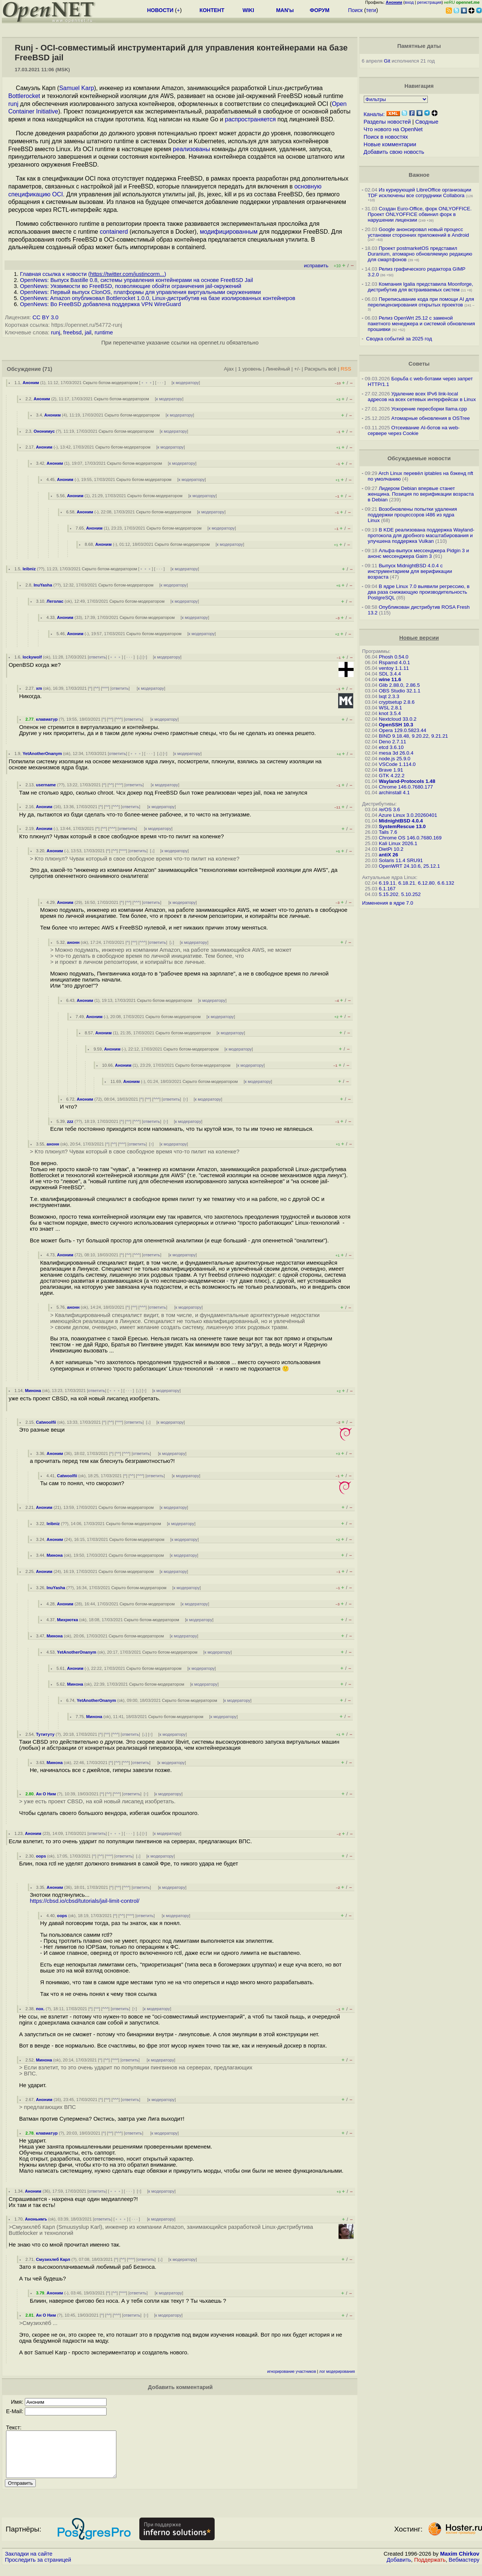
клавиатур (47, 719)
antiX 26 (388, 855)
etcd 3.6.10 (391, 747)
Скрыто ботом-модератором (110, 382)
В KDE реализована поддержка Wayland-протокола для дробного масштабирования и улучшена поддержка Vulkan (421, 535)
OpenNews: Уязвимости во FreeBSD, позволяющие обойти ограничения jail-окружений (130, 286)
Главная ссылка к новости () (93, 274)
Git (387, 61)
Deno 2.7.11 (392, 741)
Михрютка (67, 1619)
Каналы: (374, 114)
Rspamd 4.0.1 (394, 662)
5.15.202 (388, 894)
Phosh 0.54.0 (394, 657)
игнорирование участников (291, 2371)
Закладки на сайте (28, 2563)
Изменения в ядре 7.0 (387, 903)
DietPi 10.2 (391, 849)
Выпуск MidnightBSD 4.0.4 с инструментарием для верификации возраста (410, 571)
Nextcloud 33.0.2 (397, 719)
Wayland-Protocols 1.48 (407, 781)
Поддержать (430, 2569)
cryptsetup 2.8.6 (397, 702)
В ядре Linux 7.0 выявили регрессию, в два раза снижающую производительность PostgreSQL (419, 592)
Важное (419, 175)
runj (13, 104)
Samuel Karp (76, 88)
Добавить (399, 2569)
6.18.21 (406, 883)
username (46, 785)
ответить (97, 657)
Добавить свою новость (394, 152)
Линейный (278, 369)
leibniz (29, 569)
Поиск (355, 10)
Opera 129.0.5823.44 (402, 730)
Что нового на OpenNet (393, 129)
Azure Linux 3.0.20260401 (407, 815)
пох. (40, 2008)
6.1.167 (387, 888)
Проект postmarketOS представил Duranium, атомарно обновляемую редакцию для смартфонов (420, 253)
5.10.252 (411, 894)
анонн (73, 942)
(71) (47, 369)
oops (41, 1856)
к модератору (186, 382)
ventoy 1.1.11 (394, 668)
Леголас (55, 601)
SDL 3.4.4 (390, 674)
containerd (114, 231)
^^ (97, 688)
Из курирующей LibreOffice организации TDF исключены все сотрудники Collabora (419, 192)
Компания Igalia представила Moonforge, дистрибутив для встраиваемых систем (420, 287)
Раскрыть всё (320, 369)
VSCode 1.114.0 (397, 764)
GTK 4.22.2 (391, 775)
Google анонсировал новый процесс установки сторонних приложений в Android (418, 232)
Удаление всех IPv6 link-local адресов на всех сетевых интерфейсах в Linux (422, 396)
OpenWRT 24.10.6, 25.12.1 (409, 866)
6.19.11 (387, 883)
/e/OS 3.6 (389, 809)
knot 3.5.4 (390, 713)
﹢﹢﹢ (146, 382)
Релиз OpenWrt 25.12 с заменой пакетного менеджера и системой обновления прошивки (421, 323)
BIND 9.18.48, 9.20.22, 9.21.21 (413, 736)
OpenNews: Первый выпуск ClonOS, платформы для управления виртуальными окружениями (140, 292)
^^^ (105, 688)
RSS (345, 369)
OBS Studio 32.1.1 (399, 691)
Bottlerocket (24, 96)
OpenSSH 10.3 (396, 724)
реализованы (191, 149)
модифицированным (229, 231)
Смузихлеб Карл (53, 2259)
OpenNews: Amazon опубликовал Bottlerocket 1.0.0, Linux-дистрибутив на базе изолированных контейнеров (157, 298)
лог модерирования (337, 2371)
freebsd (72, 332)
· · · (160, 382)
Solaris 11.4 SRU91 (401, 860)
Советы (419, 364)
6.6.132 (446, 883)
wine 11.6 (390, 679)
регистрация (429, 2)
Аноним (31, 382)
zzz (70, 1121)
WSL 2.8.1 (390, 708)
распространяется (250, 119)
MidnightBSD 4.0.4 (401, 821)
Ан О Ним (46, 1794)
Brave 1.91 (391, 770)
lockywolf (32, 657)
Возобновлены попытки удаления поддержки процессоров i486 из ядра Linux (412, 514)
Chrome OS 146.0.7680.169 (410, 838)
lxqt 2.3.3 (389, 696)
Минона (33, 1390)
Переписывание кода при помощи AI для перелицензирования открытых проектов (421, 302)
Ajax (229, 369)
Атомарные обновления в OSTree (430, 418)
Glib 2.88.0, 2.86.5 (399, 685)
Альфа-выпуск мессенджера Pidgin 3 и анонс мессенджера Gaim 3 (418, 553)
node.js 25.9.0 (394, 758)
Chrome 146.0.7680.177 (406, 787)
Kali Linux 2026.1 (398, 843)
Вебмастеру (464, 2569)
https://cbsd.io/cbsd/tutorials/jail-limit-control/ (84, 1901)
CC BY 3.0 (45, 317)
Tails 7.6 (388, 832)
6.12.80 (426, 883)
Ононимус (44, 431)
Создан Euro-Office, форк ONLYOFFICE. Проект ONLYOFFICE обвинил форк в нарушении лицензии (420, 214)
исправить (316, 265)
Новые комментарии (390, 144)
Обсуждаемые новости (419, 458)
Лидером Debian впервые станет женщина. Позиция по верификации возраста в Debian (421, 493)
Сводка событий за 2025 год (399, 339)
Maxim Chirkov (459, 2563)
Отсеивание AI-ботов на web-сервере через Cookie (414, 430)
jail (88, 332)
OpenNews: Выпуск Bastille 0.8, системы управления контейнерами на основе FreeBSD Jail (136, 280)
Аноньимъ (36, 2219)
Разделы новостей (387, 122)
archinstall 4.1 (394, 792)
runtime (104, 332)
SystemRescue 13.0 (402, 826)
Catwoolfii (46, 1422)
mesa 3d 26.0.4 (396, 753)
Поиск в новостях (386, 137)
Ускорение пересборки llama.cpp (429, 409)
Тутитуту (45, 1734)
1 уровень (249, 369)
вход (409, 2)
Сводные (426, 122)
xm (39, 688)
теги (371, 10)
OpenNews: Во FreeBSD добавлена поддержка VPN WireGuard (100, 304)
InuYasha (43, 585)
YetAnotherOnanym (42, 753)
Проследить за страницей (38, 2569)
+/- (297, 369)
